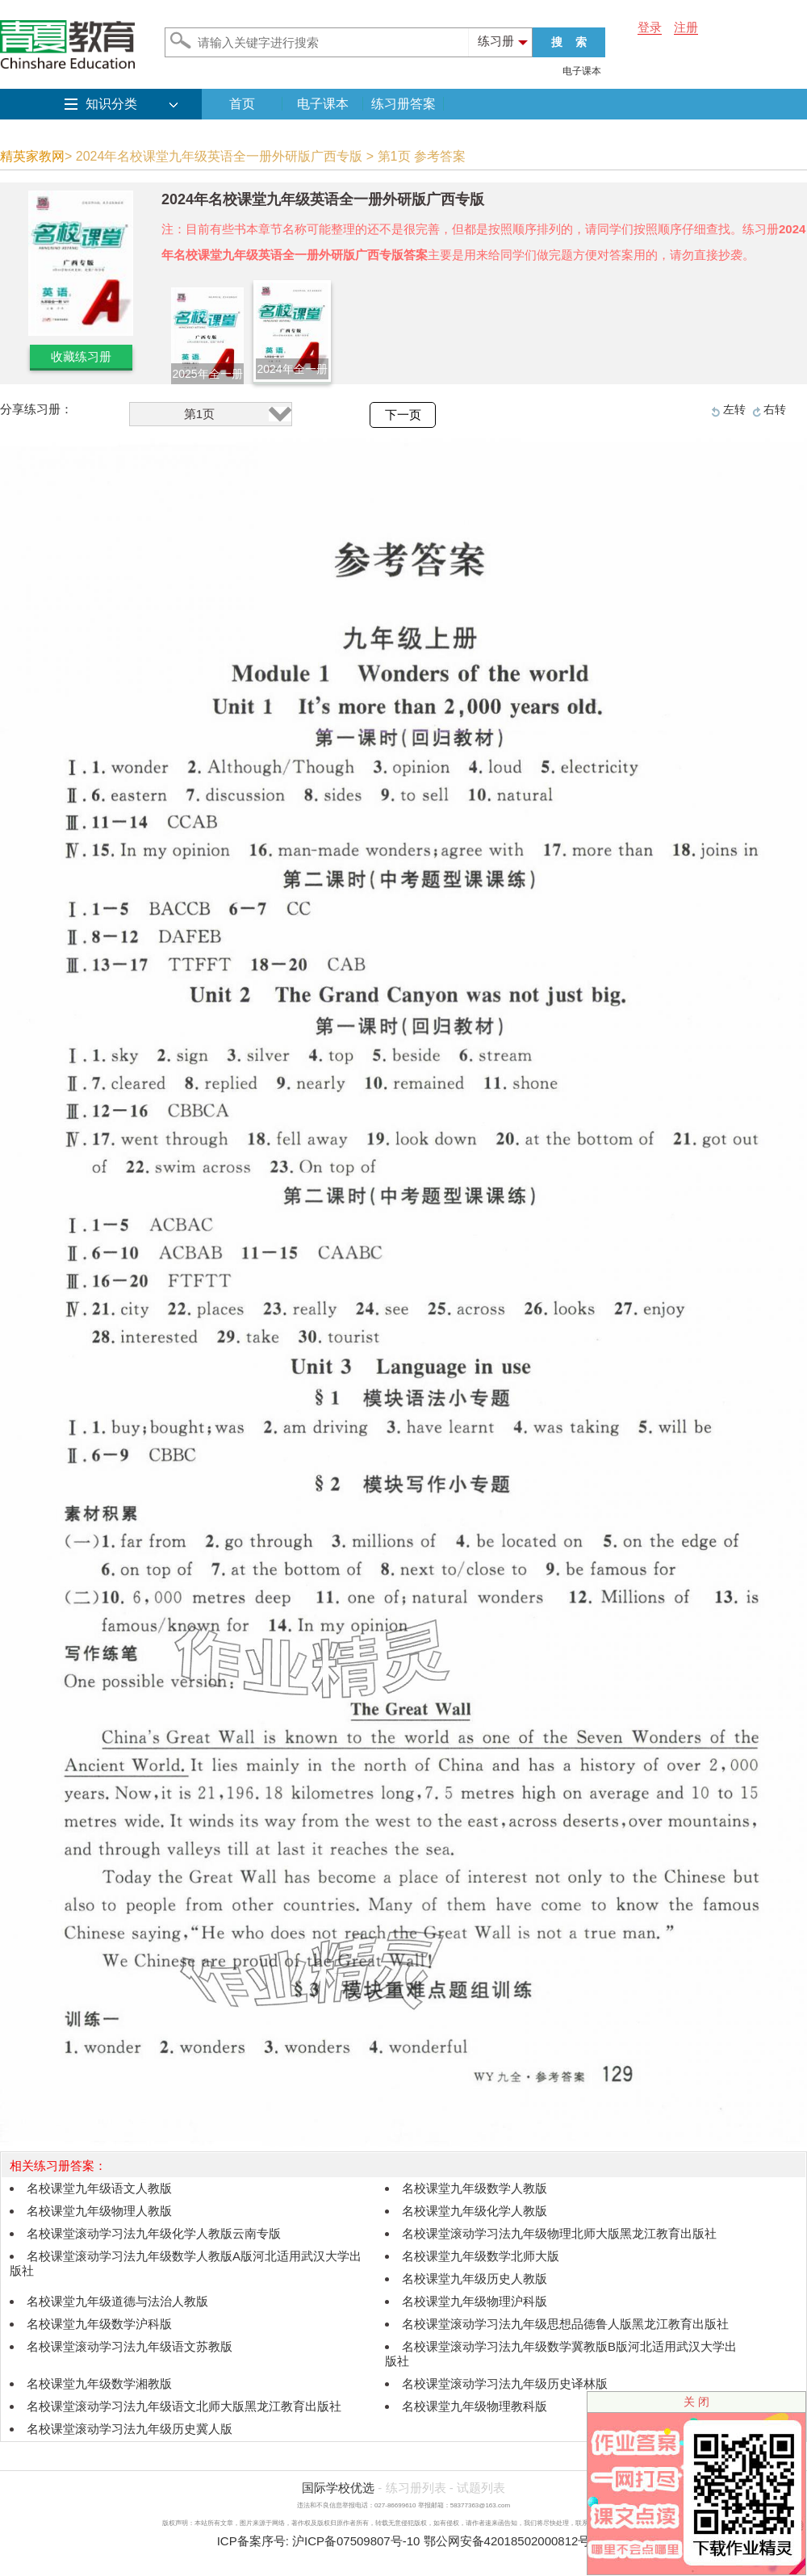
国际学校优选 (338, 2487)
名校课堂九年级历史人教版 (474, 2278)
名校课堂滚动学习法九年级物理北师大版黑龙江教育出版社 (559, 2233)
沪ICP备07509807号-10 (356, 2541)
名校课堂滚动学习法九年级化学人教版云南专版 (154, 2233)
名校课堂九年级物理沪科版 (474, 2301)
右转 (774, 409)
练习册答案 (403, 104)
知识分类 (111, 104)
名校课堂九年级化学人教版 (474, 2211)
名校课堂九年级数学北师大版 (480, 2256)
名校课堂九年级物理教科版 (474, 2406)
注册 (686, 27)
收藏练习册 (81, 356)
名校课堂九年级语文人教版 (99, 2188)
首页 (242, 104)
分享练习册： (36, 409)
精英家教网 (32, 156)
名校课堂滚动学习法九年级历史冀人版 (129, 2429)
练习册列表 (416, 2487)
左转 (734, 409)
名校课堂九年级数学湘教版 (99, 2383)
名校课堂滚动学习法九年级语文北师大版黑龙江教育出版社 (184, 2406)
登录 (650, 27)
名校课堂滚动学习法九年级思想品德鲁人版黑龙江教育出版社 (565, 2324)
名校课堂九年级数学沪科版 (99, 2324)
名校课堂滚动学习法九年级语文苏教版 (129, 2346)
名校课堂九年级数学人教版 (474, 2188)
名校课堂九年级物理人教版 (99, 2211)
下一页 (403, 414)
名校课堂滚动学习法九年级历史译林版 (505, 2383)
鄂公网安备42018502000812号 (507, 2541)
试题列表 (481, 2487)
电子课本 (581, 71)
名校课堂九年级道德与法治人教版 (117, 2301)
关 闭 (696, 2401)
